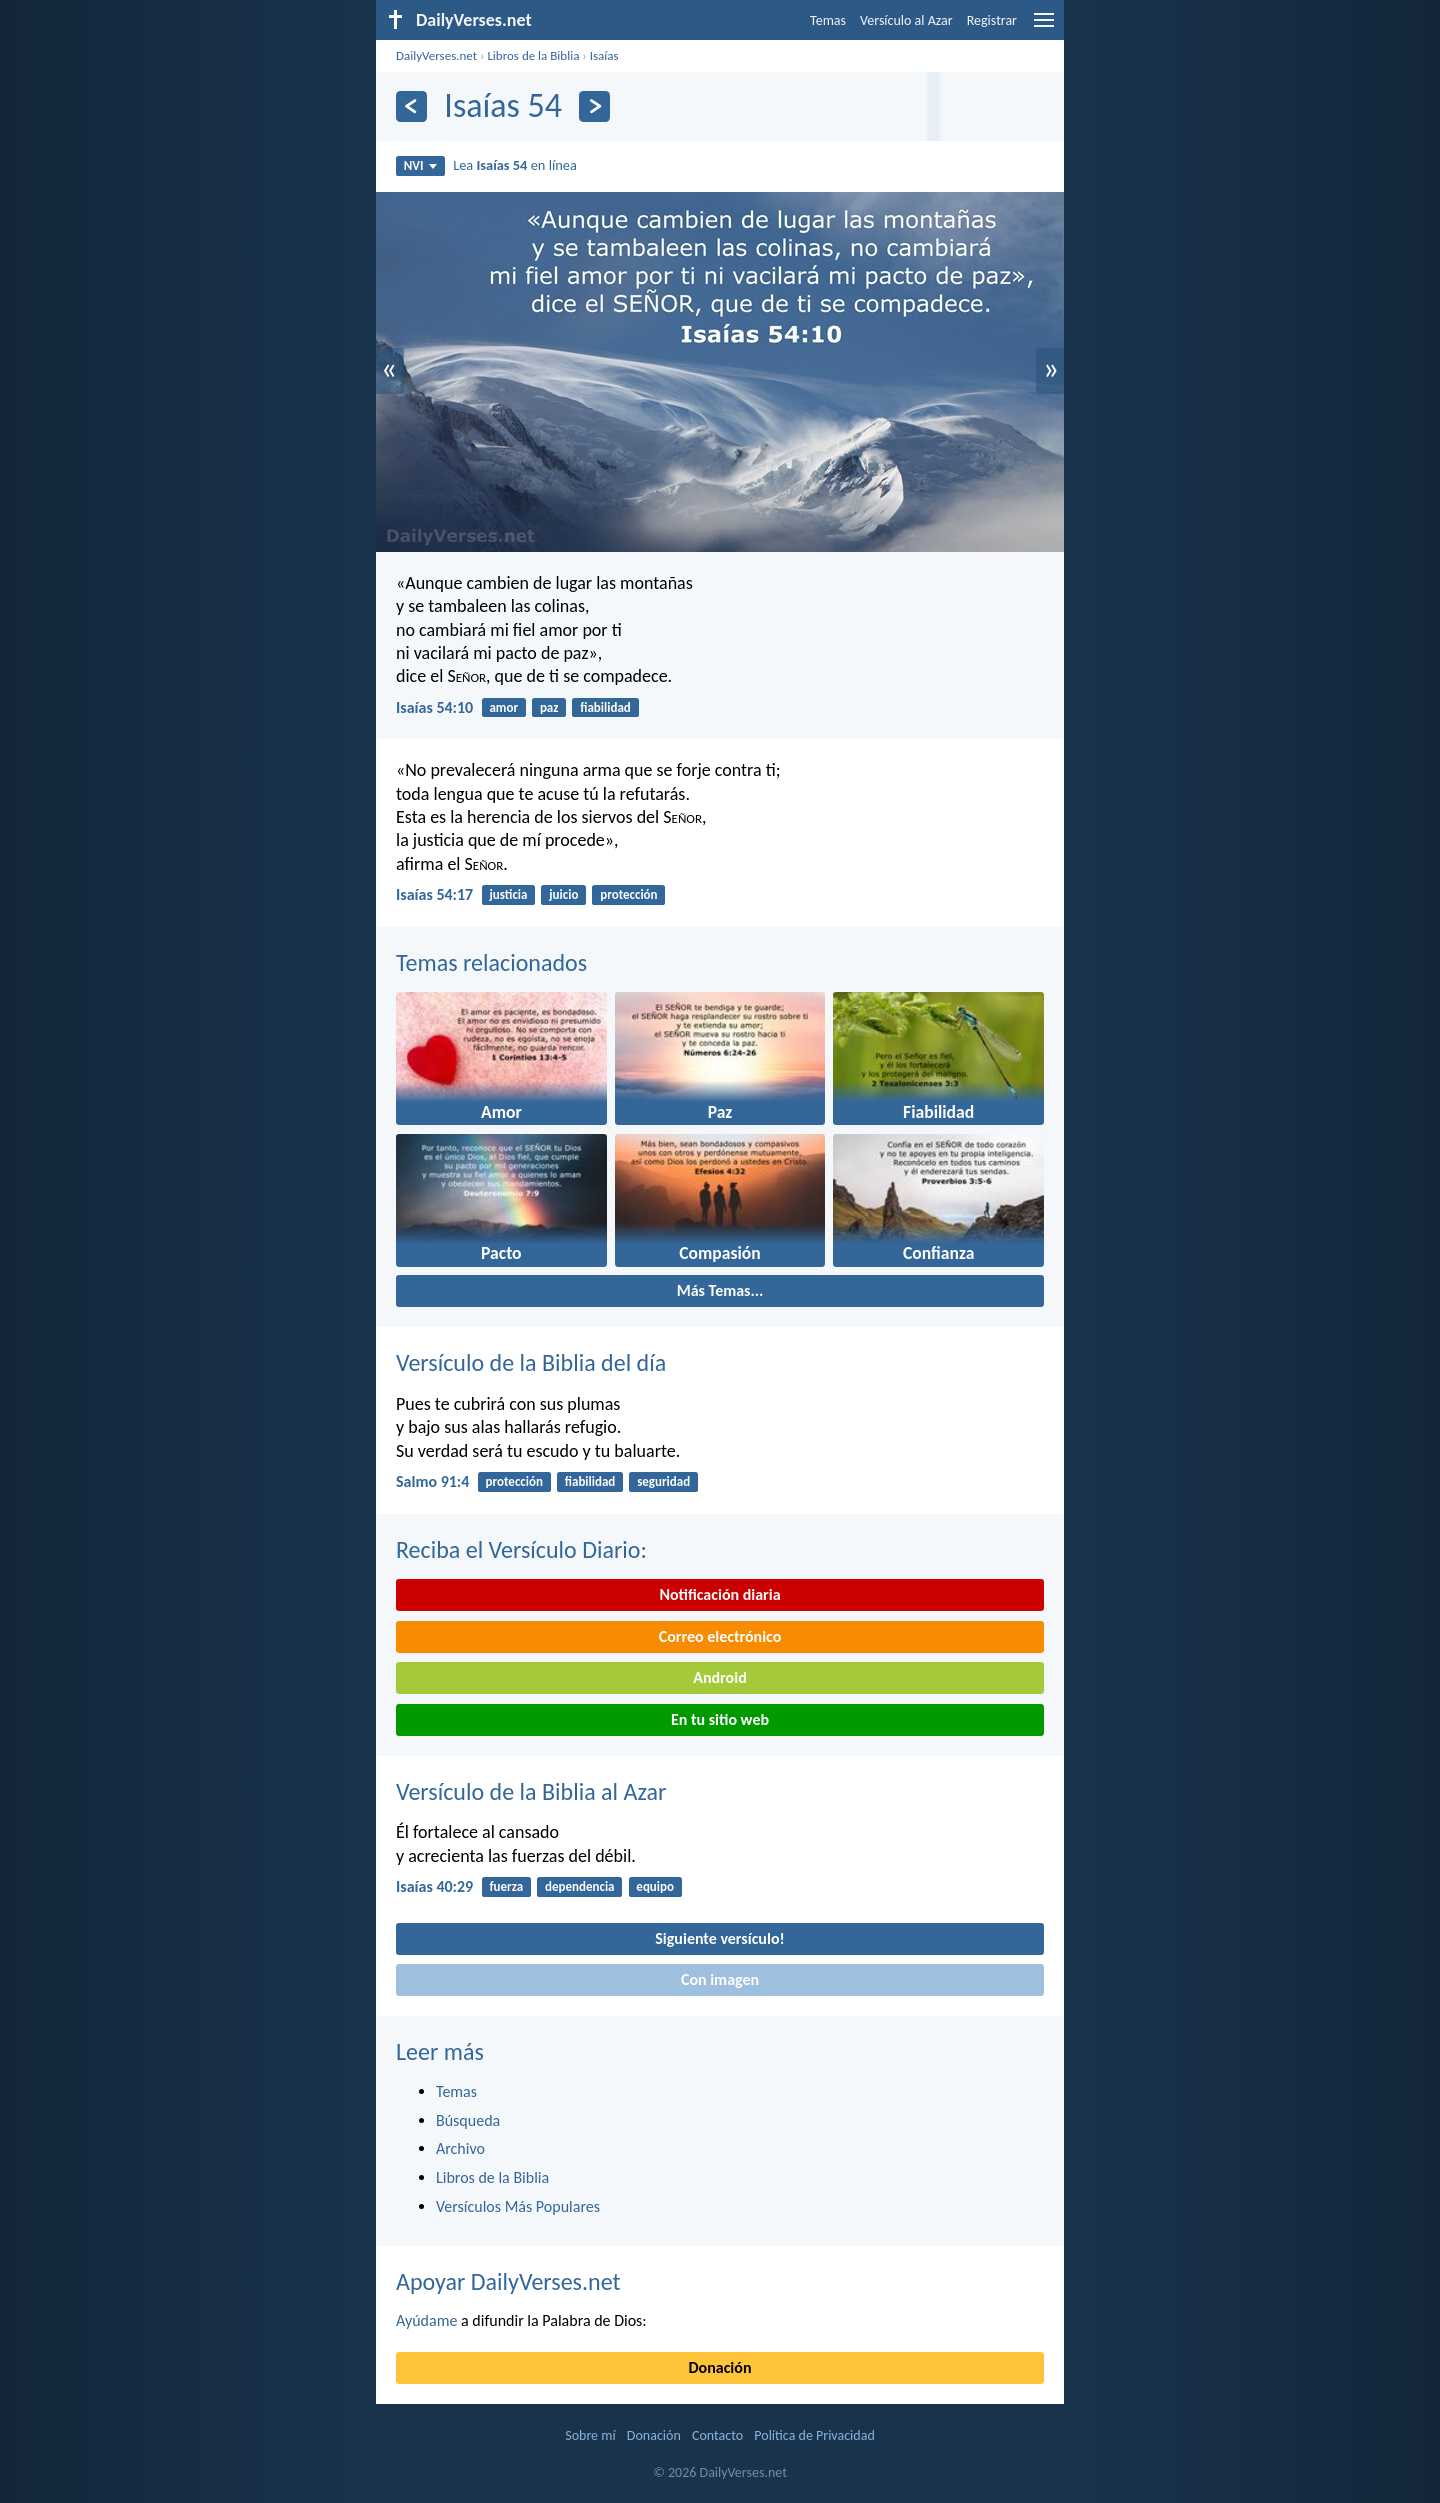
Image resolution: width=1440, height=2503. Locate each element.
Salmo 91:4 (432, 1481)
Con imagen (720, 1979)
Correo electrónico (720, 1636)
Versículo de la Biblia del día (531, 1362)
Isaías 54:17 (434, 894)
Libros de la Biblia (533, 55)
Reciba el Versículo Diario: (521, 1549)
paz (549, 707)
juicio (563, 894)
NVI (420, 165)
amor (503, 707)
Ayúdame (426, 2320)
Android (719, 1677)
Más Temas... (720, 1290)
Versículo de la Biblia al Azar (531, 1791)
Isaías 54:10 (434, 707)
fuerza (506, 1886)
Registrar (992, 20)
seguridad (663, 1481)
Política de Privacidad (814, 2435)
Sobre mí (590, 2435)
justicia (508, 894)
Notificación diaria (719, 1594)
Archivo (460, 2148)
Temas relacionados (491, 962)
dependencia (580, 1886)
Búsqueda (468, 2120)
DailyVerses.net (436, 55)
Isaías (604, 55)
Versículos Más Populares (518, 2206)
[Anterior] (411, 106)
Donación (720, 2367)
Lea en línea (515, 165)
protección (628, 894)
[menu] (1044, 27)
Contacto (717, 2435)
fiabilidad (605, 707)
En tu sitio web (720, 1719)
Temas (828, 20)
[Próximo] (594, 106)
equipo (655, 1886)
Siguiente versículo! (719, 1938)
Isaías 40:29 (434, 1886)
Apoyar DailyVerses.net (508, 2281)
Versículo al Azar (906, 20)
